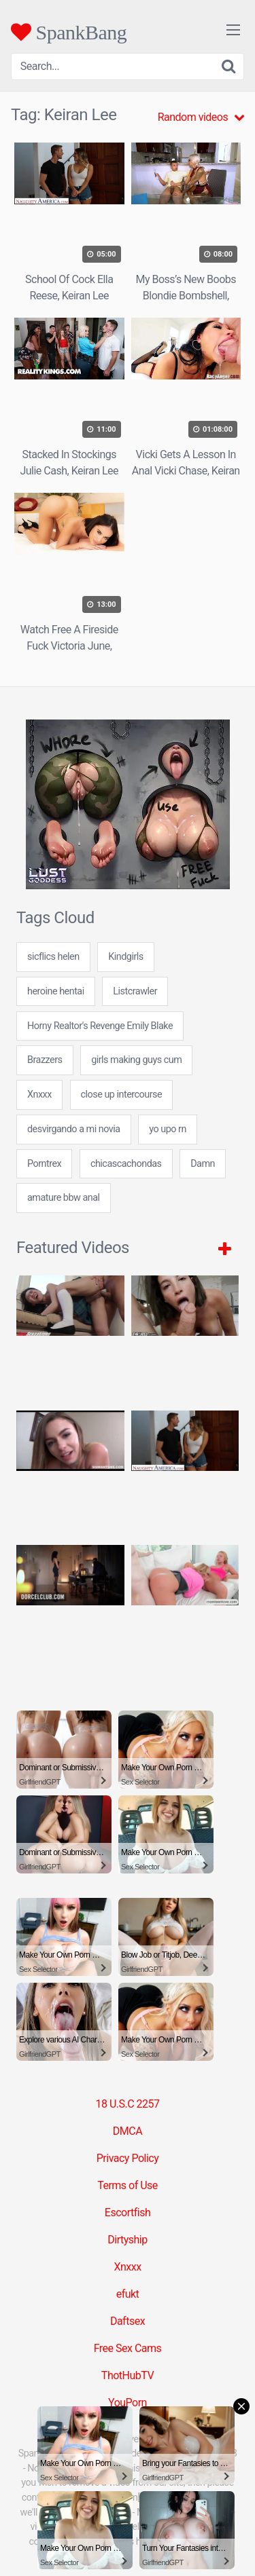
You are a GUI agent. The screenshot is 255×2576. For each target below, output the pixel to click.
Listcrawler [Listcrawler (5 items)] (135, 991)
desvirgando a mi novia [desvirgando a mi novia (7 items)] (73, 1129)
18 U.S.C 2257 (127, 2103)
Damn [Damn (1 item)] (202, 1164)
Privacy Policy (128, 2158)
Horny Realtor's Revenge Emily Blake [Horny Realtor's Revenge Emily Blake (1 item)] (100, 1026)
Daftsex (127, 2321)
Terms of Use (127, 2185)
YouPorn (127, 2402)
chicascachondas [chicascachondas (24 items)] (126, 1164)
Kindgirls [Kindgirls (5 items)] (125, 957)
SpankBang (68, 32)
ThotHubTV (127, 2375)
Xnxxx (127, 2266)
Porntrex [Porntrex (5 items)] (44, 1164)
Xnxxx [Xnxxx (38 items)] (39, 1094)
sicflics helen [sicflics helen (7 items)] (53, 957)
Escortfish (127, 2212)
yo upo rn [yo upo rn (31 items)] (167, 1129)
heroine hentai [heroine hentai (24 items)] (55, 991)
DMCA (127, 2131)
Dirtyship (127, 2239)
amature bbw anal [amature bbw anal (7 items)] (63, 1197)
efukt (127, 2294)
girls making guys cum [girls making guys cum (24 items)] (136, 1060)
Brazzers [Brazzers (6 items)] (45, 1060)
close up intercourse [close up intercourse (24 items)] (122, 1094)
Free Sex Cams (128, 2348)
